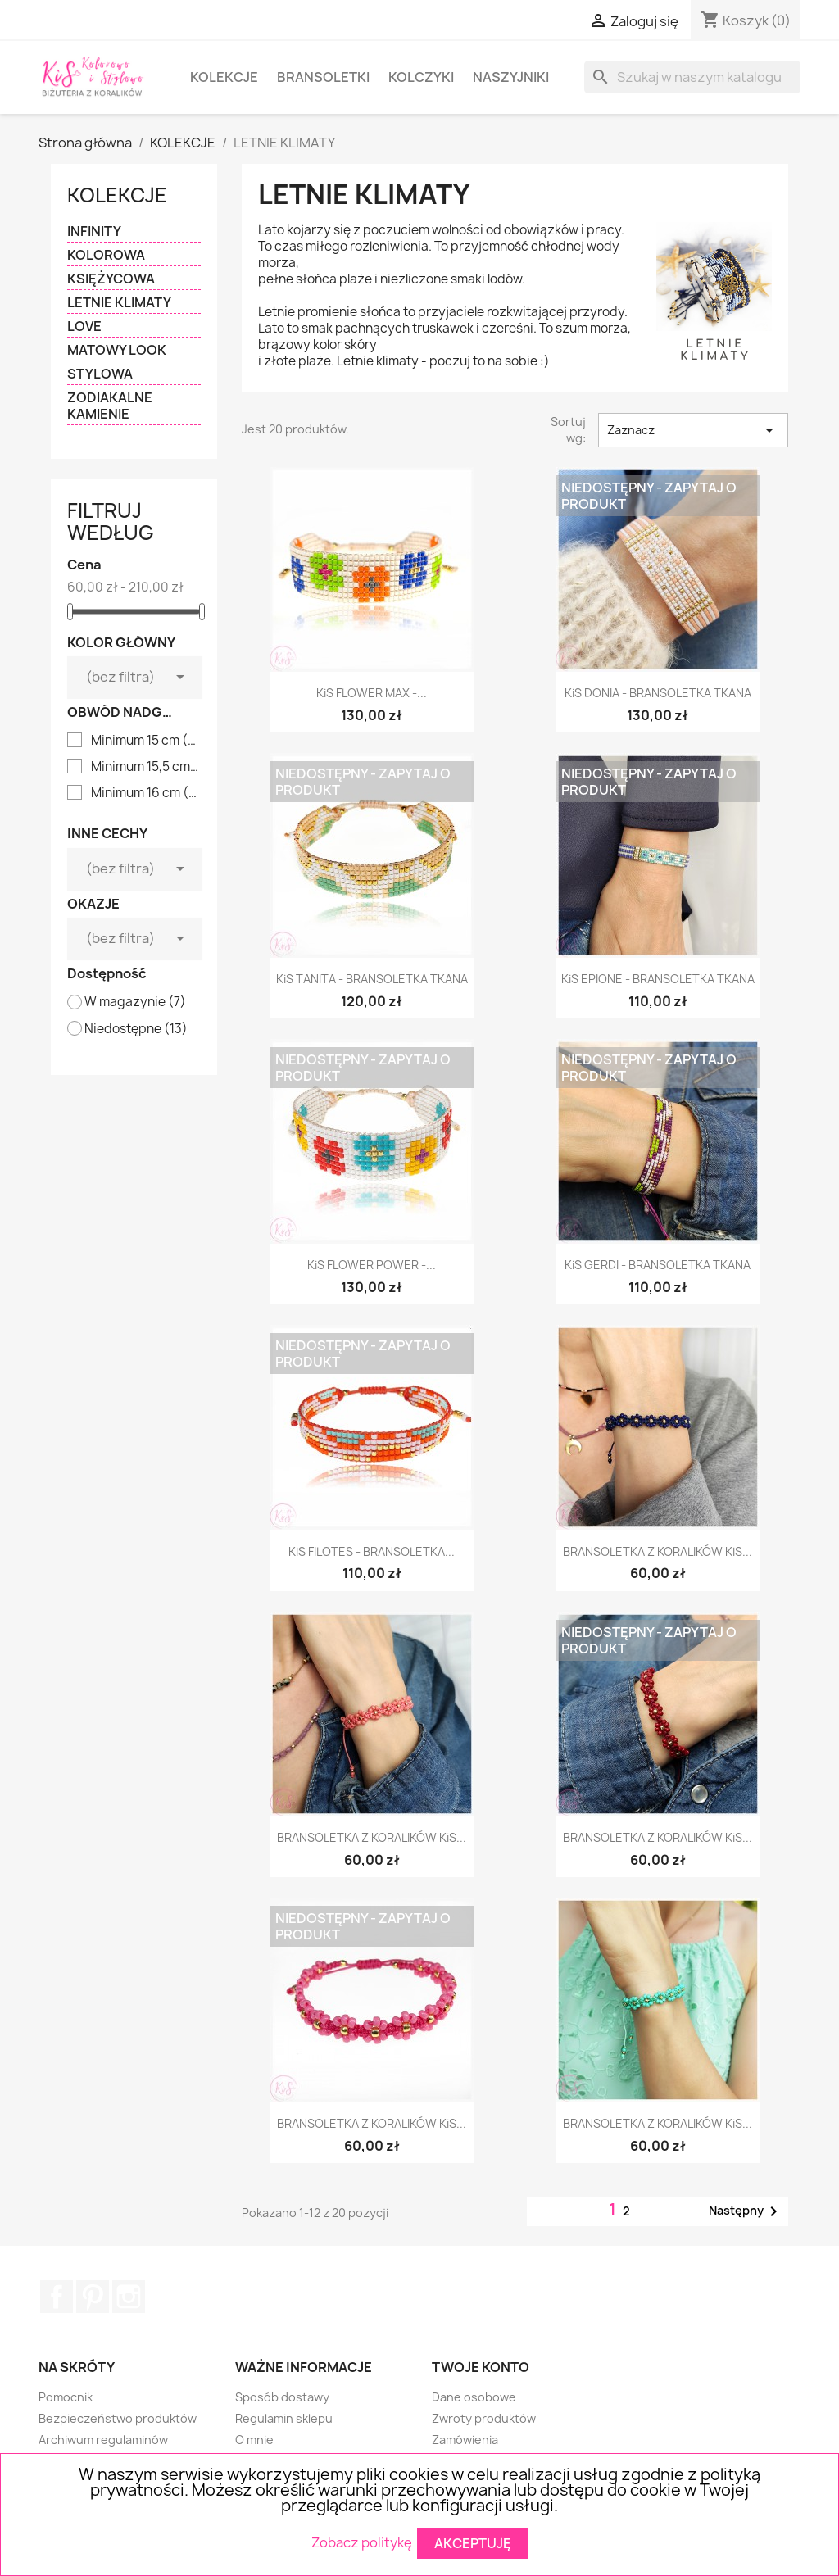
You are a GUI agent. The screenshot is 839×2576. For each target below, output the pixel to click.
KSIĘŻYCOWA (111, 279)
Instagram (128, 2296)
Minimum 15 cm (145, 740)
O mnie (254, 2439)
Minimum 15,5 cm (145, 767)
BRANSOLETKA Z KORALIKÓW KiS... (657, 1551)
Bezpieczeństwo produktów (118, 2418)
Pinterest (92, 2296)
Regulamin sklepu (284, 2418)
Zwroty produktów (484, 2418)
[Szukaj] (692, 77)
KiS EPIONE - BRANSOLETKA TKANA (658, 978)
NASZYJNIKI (511, 77)
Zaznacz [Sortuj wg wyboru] (693, 430)
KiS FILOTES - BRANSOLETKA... (371, 1551)
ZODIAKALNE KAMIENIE (109, 406)
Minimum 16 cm (145, 793)
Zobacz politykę (361, 2542)
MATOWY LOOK (116, 350)
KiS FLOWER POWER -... (371, 1264)
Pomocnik (66, 2397)
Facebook (56, 2296)
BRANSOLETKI (323, 77)
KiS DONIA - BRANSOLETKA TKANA (658, 693)
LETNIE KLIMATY (119, 302)
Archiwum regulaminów (103, 2439)
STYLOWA (100, 374)
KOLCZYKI (421, 77)
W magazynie (135, 1002)
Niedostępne (136, 1029)
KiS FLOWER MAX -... (371, 693)
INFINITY (94, 231)
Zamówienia (465, 2439)
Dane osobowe (474, 2397)
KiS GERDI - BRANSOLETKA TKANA (658, 1264)
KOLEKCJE (224, 77)
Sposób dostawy (282, 2397)
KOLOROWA (106, 255)
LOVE (84, 326)
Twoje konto (480, 2367)
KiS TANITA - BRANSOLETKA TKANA (372, 978)
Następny (746, 2211)
